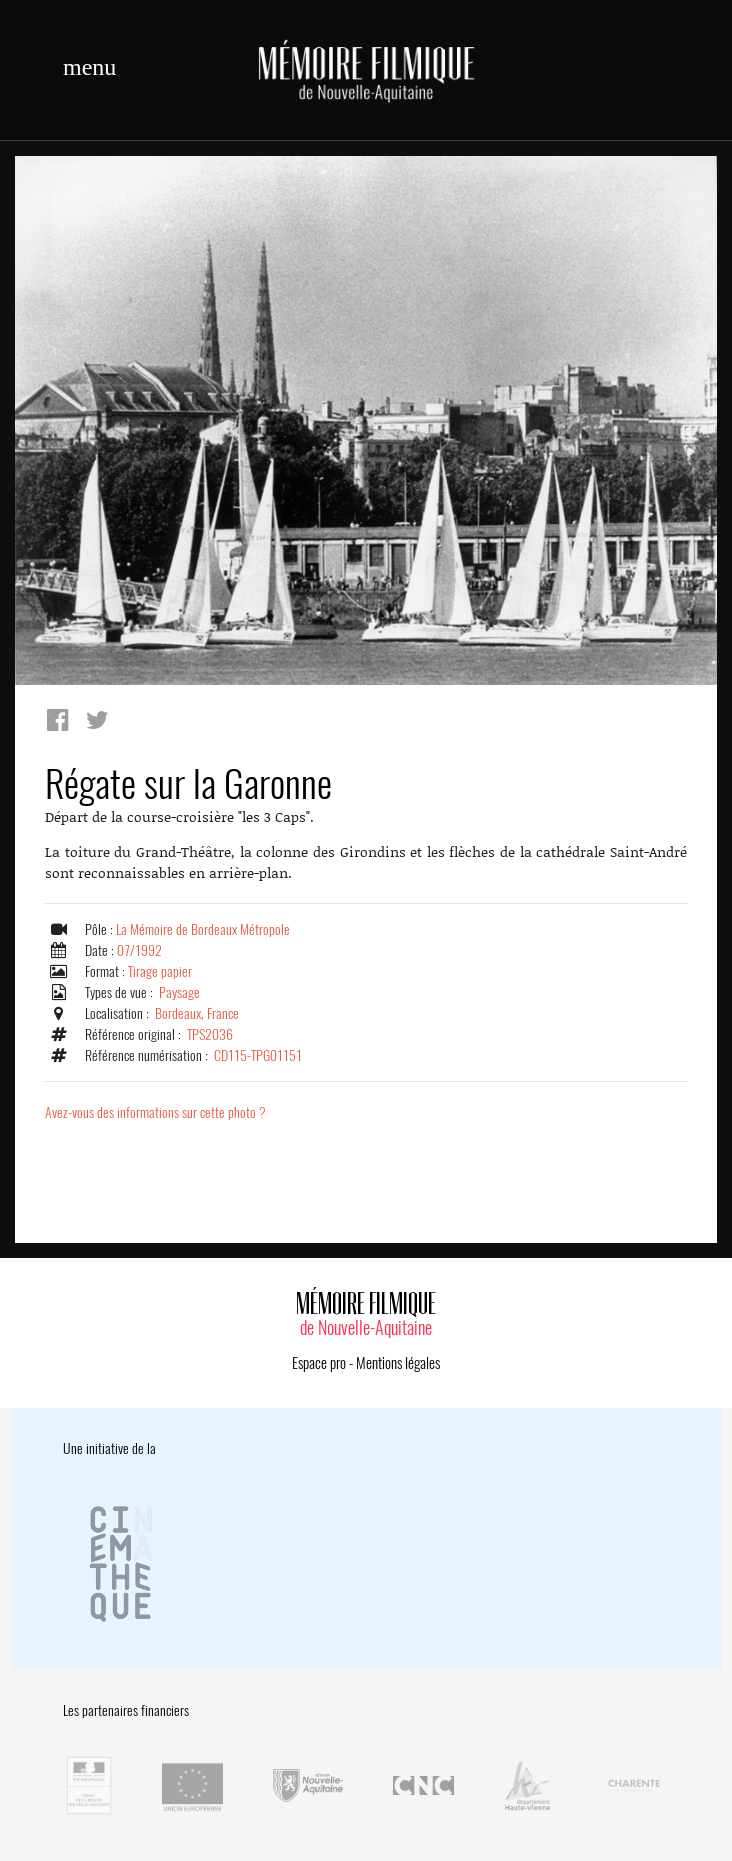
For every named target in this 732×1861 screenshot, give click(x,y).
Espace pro (319, 1363)
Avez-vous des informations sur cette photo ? (155, 1112)
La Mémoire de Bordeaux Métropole (203, 929)
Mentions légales (398, 1363)
